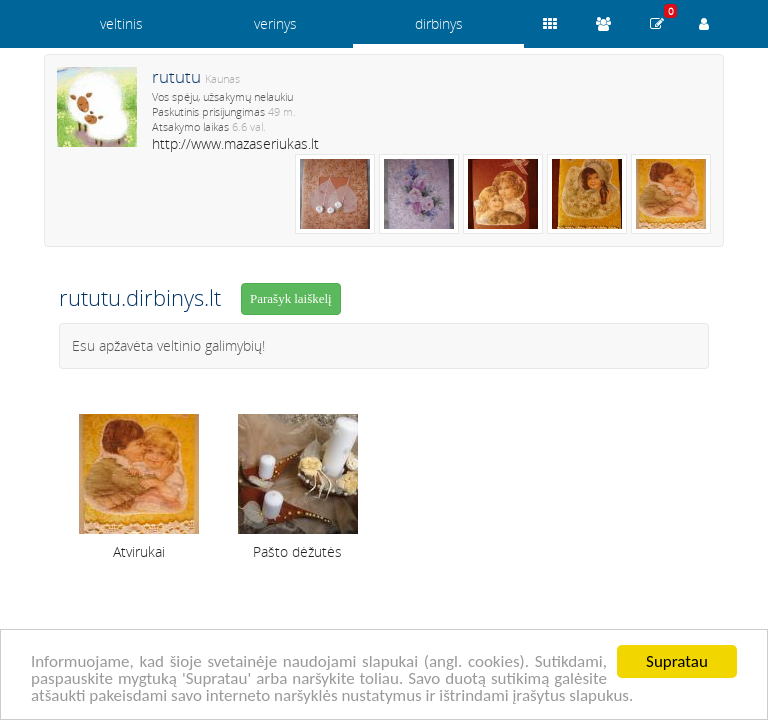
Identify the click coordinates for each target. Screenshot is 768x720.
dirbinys (439, 23)
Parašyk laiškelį (291, 298)
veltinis (121, 23)
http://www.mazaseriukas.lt (235, 143)
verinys (275, 23)
